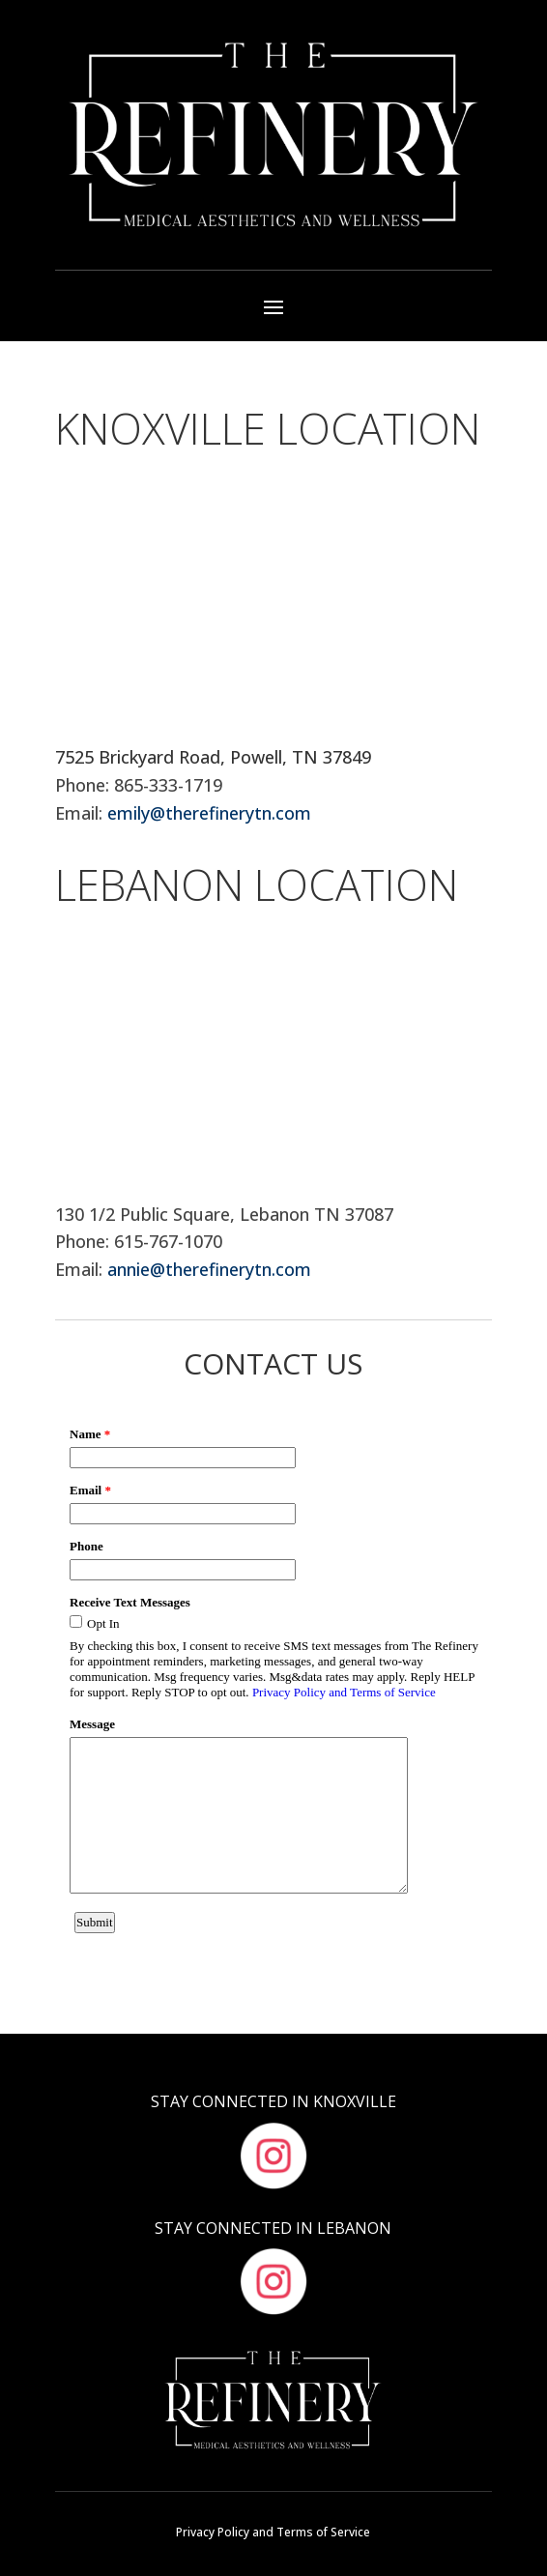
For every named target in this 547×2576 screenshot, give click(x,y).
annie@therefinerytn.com (209, 1269)
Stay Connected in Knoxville (273, 2101)
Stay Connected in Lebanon (273, 2228)
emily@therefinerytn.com (209, 813)
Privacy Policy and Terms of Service (273, 2532)
